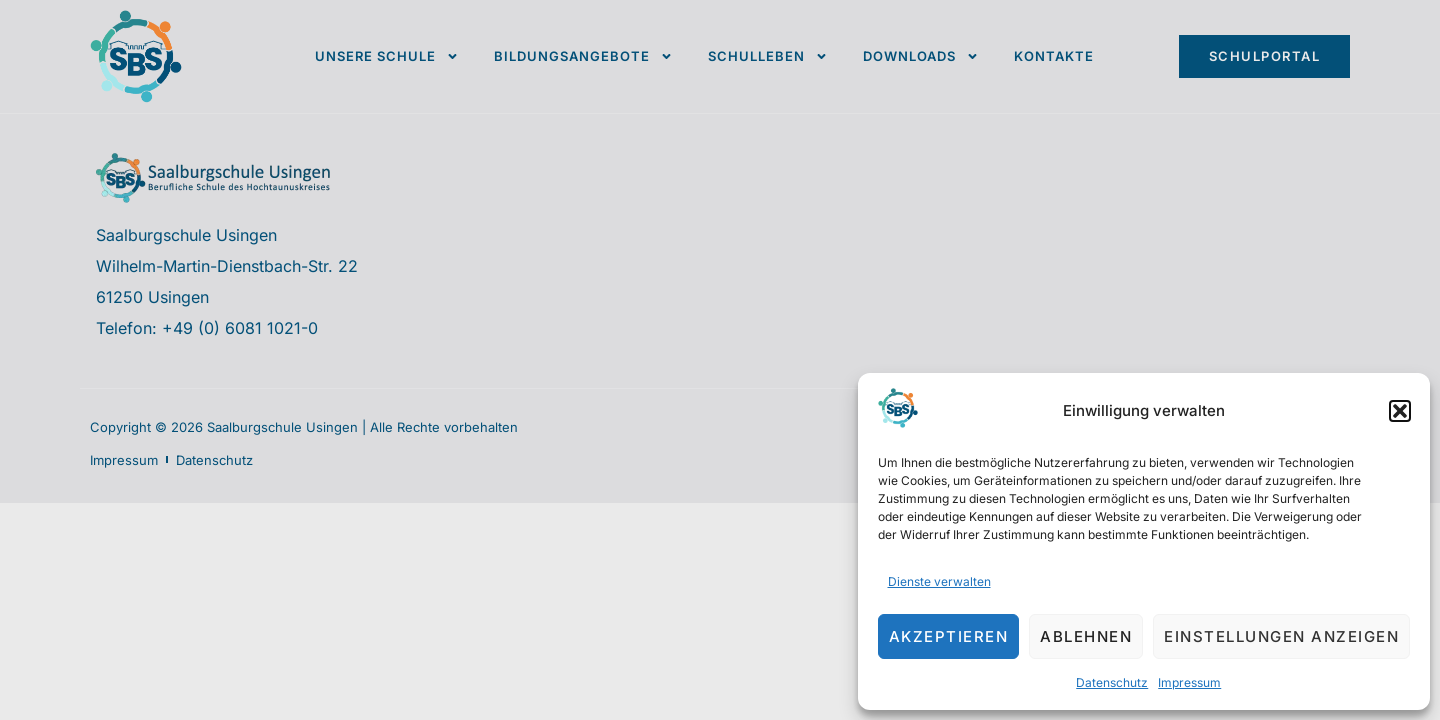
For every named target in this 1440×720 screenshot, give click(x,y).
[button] (1400, 411)
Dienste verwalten (939, 581)
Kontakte (1054, 56)
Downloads (921, 56)
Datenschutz (1112, 682)
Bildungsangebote (583, 56)
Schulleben (768, 56)
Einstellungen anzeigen (1281, 636)
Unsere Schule (387, 56)
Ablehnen (1086, 636)
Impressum (1189, 682)
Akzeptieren (949, 636)
